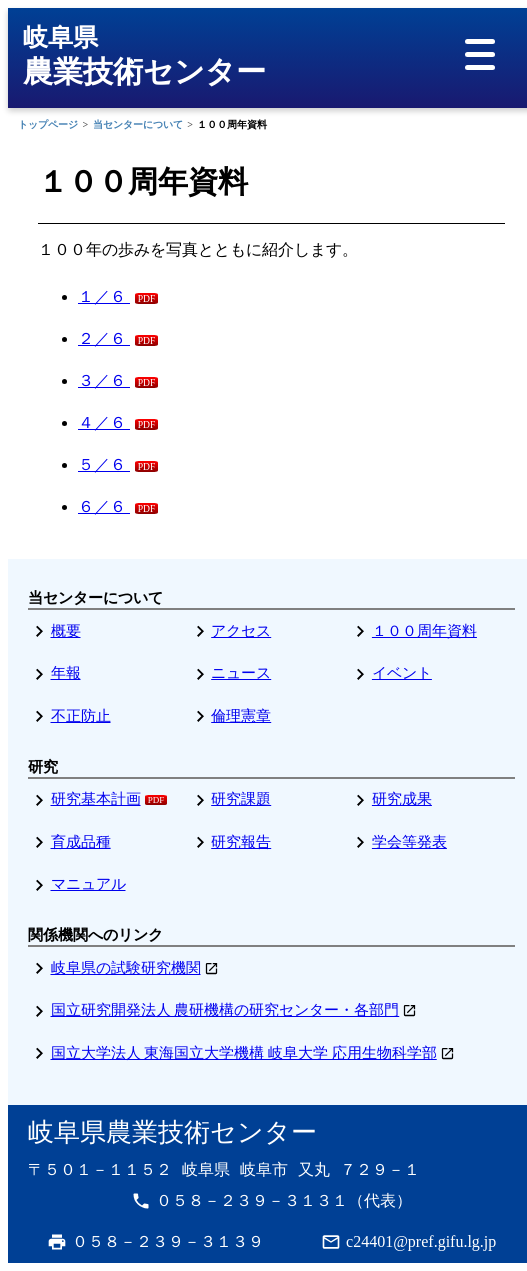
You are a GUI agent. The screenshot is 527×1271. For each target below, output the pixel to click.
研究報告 (241, 842)
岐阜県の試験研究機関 (126, 968)
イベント (402, 673)
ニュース (241, 673)
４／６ (104, 422)
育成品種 (81, 842)
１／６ (104, 296)
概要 (66, 631)
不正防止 (81, 716)
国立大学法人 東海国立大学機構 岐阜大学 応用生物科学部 (244, 1053)
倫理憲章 (241, 716)
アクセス (241, 631)
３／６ (104, 380)
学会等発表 (409, 842)
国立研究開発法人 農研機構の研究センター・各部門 (225, 1010)
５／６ (104, 464)
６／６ (104, 506)
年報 (66, 673)
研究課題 (241, 799)
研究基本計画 (96, 799)
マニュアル (88, 884)
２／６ (104, 338)
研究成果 (402, 799)
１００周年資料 (424, 631)
